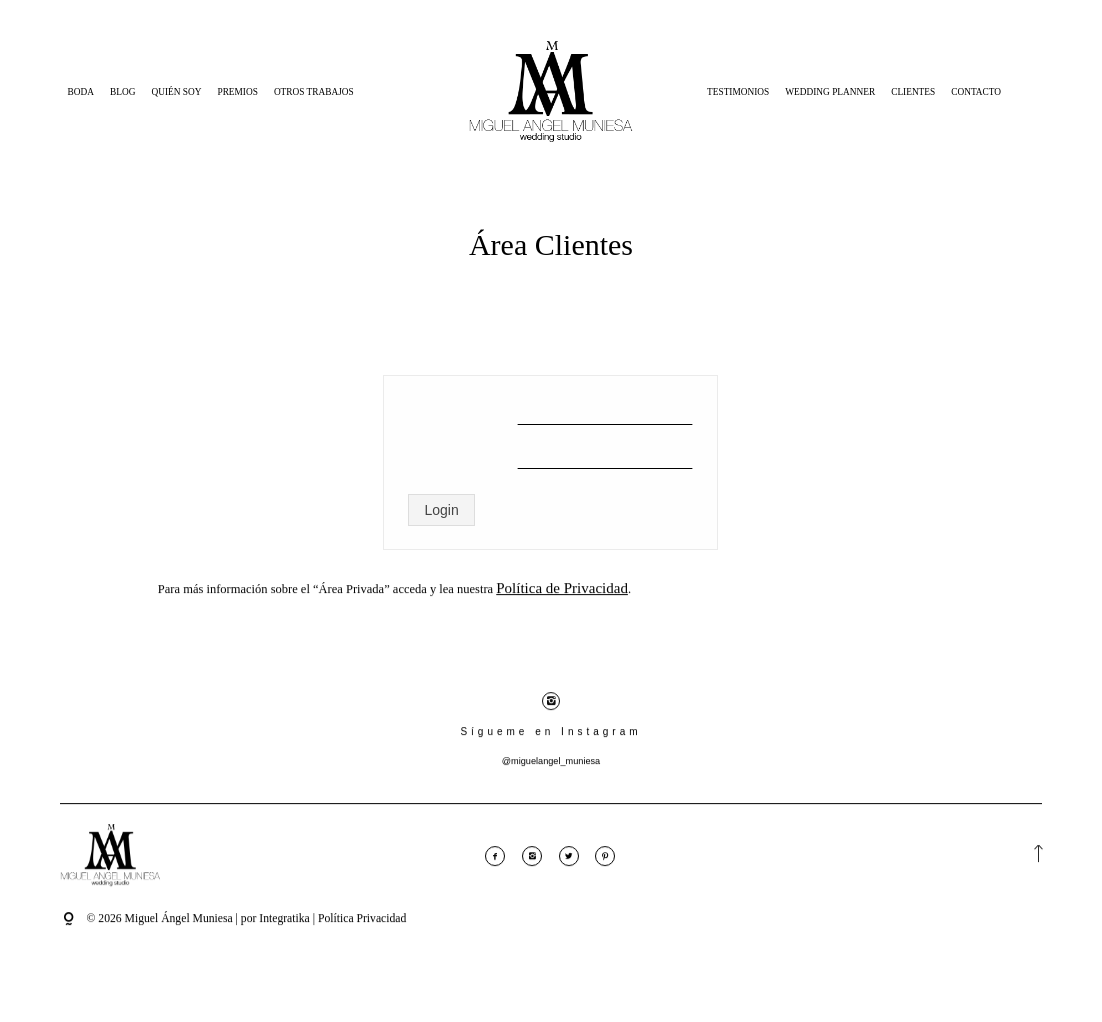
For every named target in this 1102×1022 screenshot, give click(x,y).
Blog (122, 92)
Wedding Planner (830, 92)
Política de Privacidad (562, 600)
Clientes (913, 92)
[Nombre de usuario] (605, 411)
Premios (237, 92)
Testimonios (738, 92)
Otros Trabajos (314, 92)
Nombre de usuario (462, 411)
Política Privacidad (362, 929)
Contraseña (462, 455)
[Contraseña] (605, 455)
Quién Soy (176, 92)
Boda (81, 92)
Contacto (976, 92)
